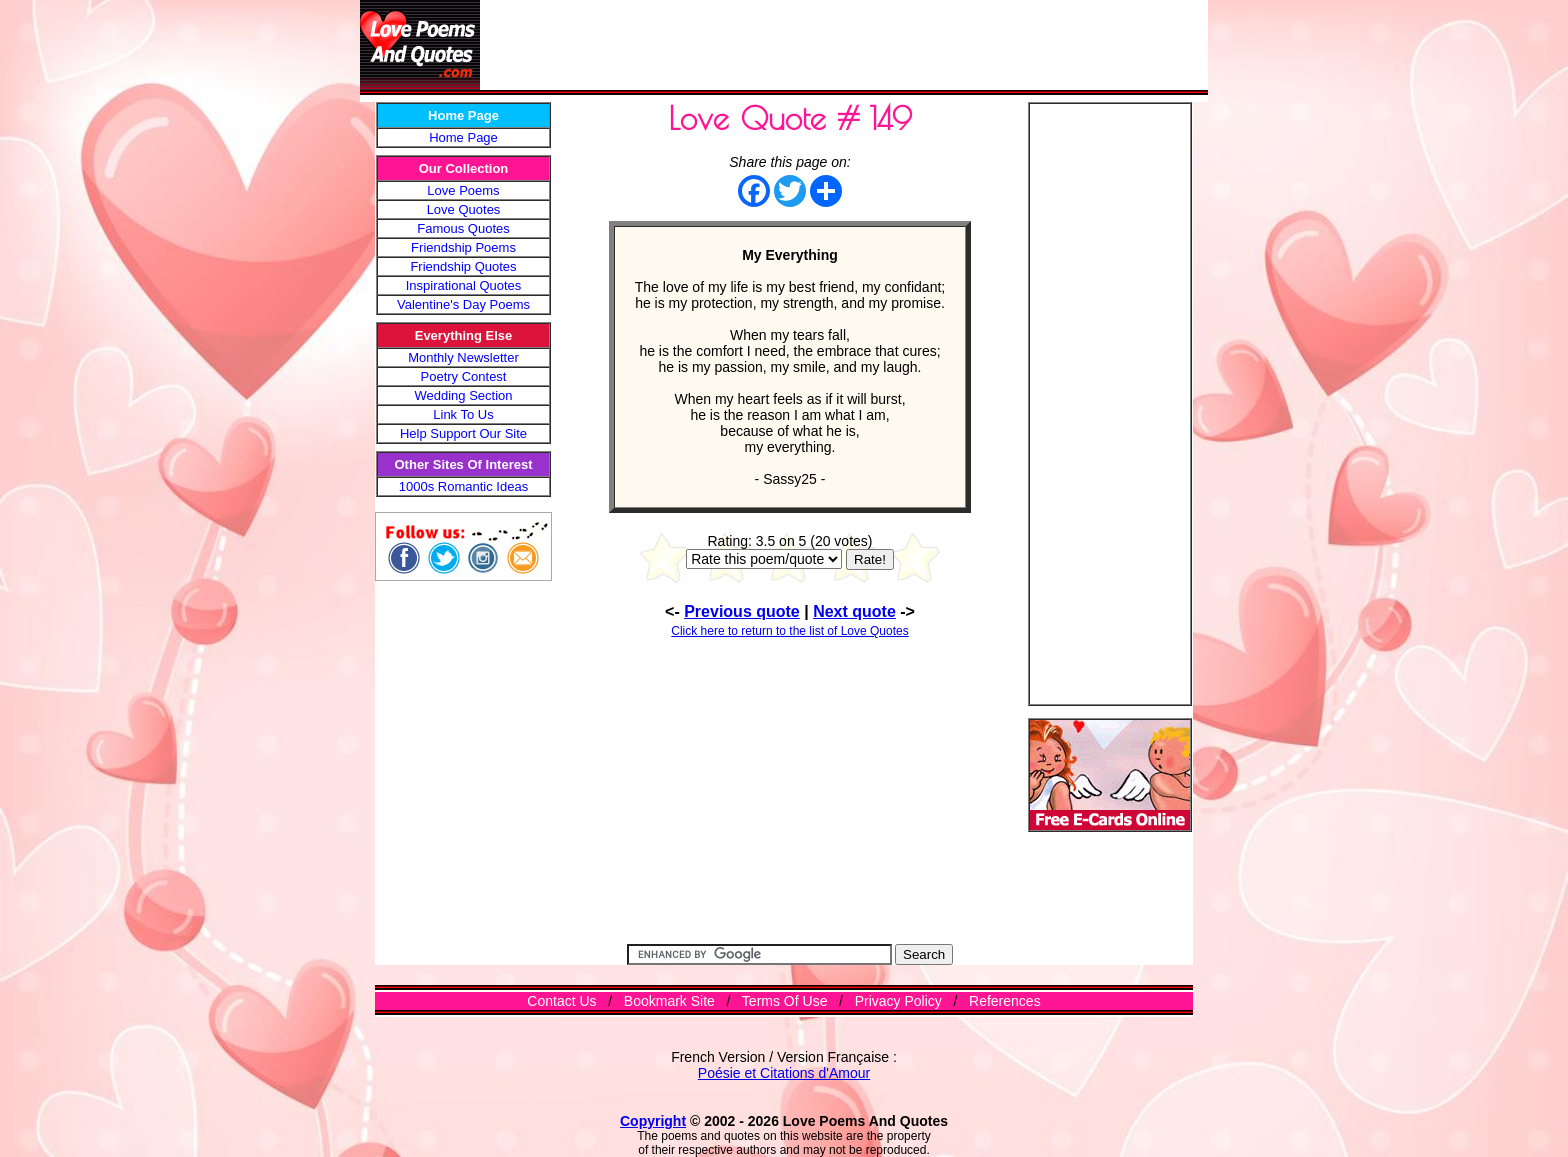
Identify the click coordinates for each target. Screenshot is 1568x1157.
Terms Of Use (785, 1001)
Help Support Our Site (463, 433)
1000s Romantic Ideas (463, 486)
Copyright (653, 1121)
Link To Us (463, 414)
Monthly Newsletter (463, 357)
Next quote (854, 611)
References (1005, 1001)
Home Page (463, 137)
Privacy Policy (898, 1001)
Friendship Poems (463, 247)
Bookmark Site (669, 1001)
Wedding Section (463, 395)
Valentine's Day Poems (463, 304)
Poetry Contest (464, 376)
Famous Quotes (463, 228)
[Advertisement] (844, 45)
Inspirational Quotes (464, 285)
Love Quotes (464, 209)
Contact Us (561, 1001)
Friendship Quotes (463, 266)
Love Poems (463, 190)
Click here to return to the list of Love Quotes (789, 631)
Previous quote (742, 611)
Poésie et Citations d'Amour (784, 1073)
